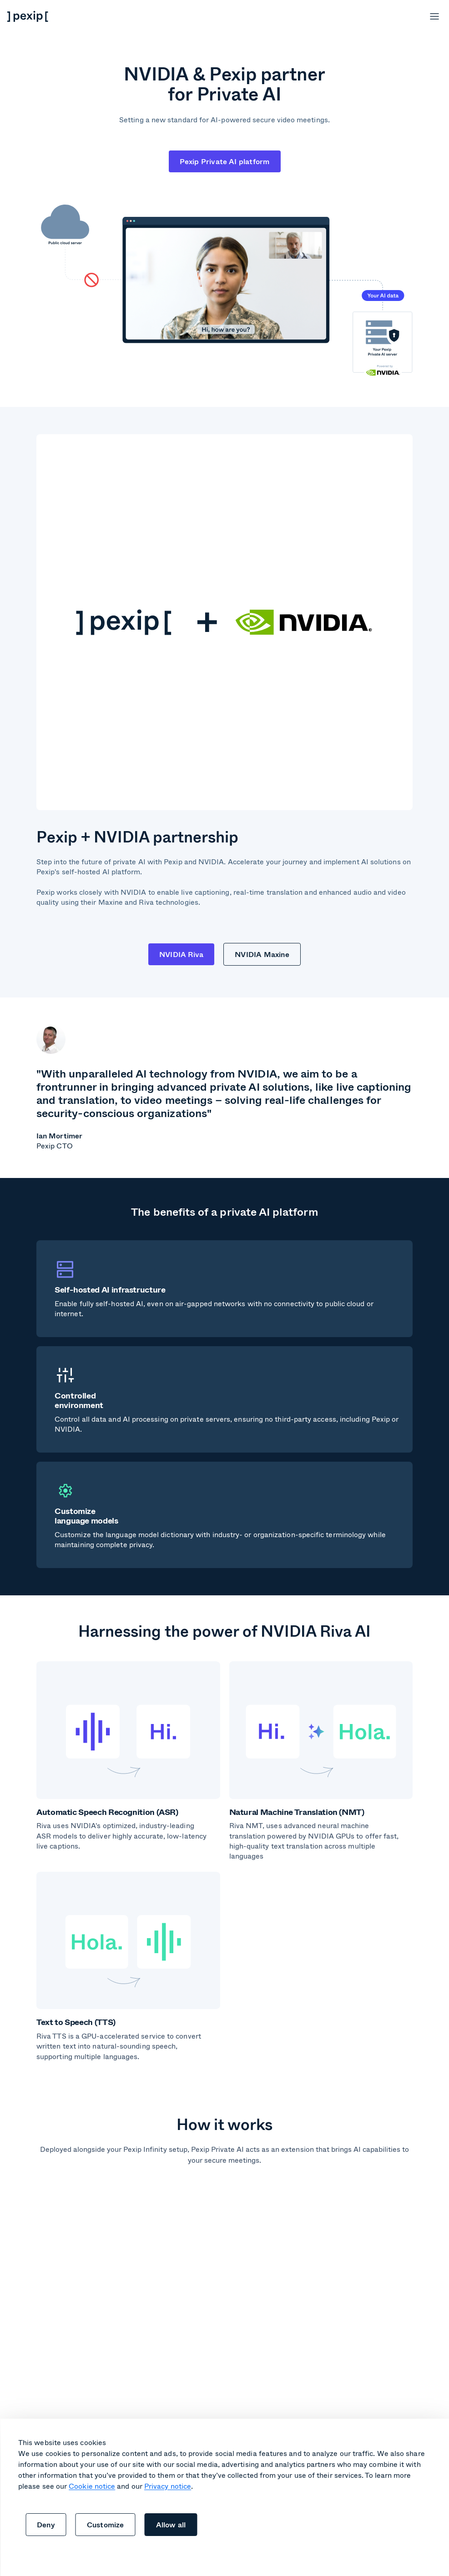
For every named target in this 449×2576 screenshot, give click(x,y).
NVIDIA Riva (181, 954)
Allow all (171, 2524)
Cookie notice (92, 2485)
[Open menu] (434, 16)
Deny (46, 2524)
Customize (105, 2524)
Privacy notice (167, 2485)
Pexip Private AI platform (225, 161)
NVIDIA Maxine (262, 954)
